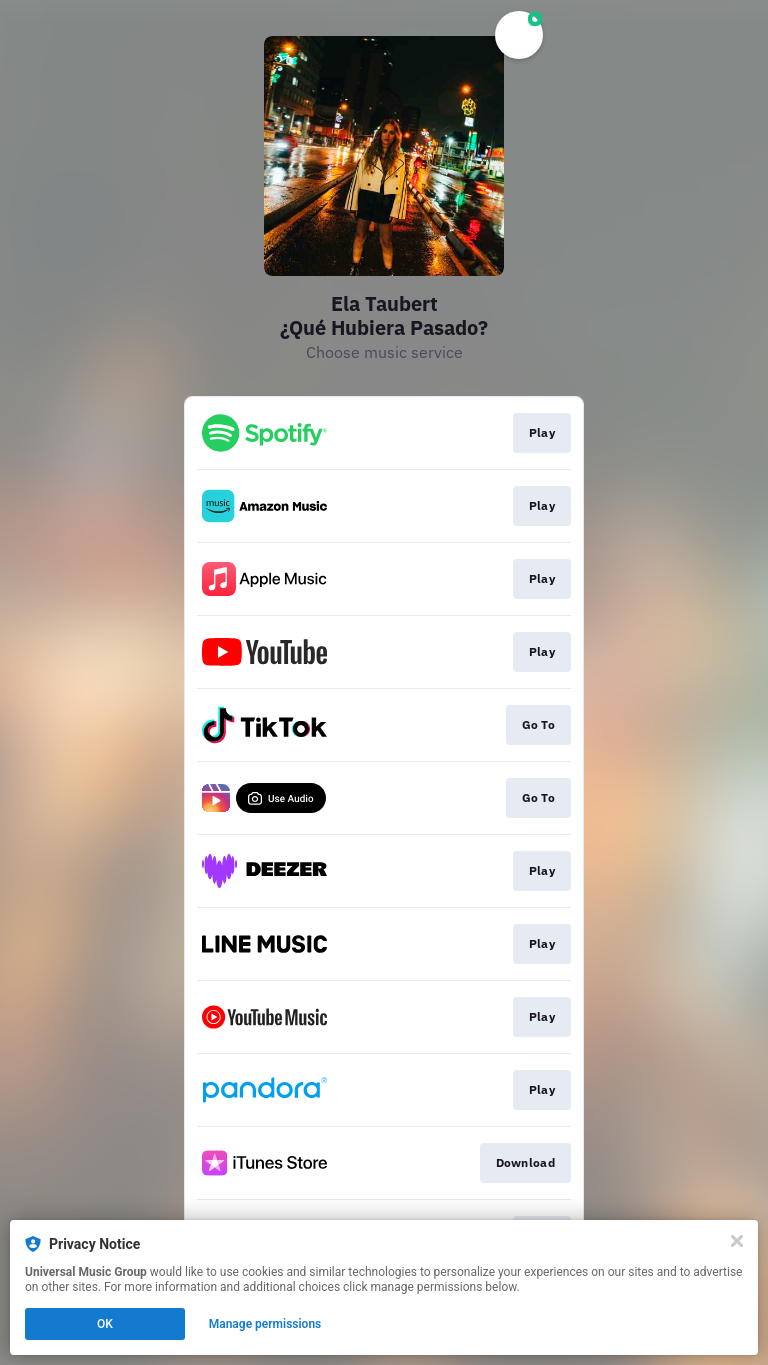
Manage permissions (265, 1324)
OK (105, 1324)
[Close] (737, 1241)
